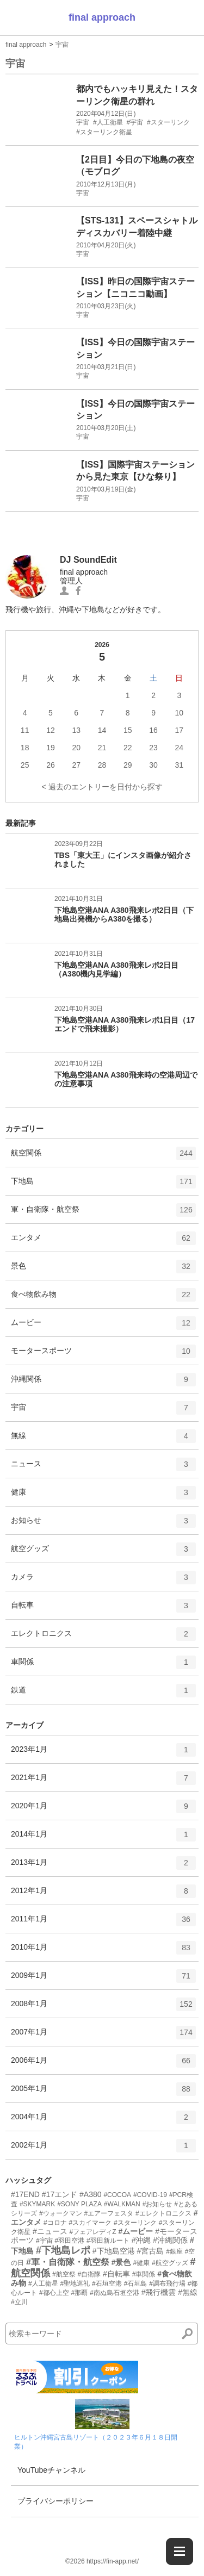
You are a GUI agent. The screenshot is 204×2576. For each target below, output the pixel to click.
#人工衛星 (43, 2283)
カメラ (103, 1581)
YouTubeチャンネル (51, 2470)
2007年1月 (103, 2036)
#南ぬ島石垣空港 (114, 2293)
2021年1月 (103, 1781)
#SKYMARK (37, 2204)
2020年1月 (103, 1810)
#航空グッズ (170, 2263)
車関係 (103, 1666)
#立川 (19, 2302)
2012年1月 (103, 1894)
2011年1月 (103, 1923)
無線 (103, 1439)
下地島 (103, 1185)
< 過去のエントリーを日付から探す (101, 786)
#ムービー (135, 2231)
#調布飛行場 (167, 2283)
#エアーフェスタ (108, 2213)
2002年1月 (103, 2149)
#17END (25, 2194)
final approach (102, 17)
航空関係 (103, 1157)
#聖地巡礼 (75, 2283)
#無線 (187, 2292)
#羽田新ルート (107, 2240)
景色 (103, 1270)
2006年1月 (103, 2064)
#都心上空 (54, 2293)
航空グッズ (103, 1552)
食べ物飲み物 (103, 1298)
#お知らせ (157, 2204)
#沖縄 (141, 2240)
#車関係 (144, 2274)
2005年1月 (103, 2092)
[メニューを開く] (179, 2551)
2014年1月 (103, 1838)
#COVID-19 (150, 2195)
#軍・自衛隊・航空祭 (67, 2262)
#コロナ (55, 2222)
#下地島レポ (63, 2250)
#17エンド (59, 2194)
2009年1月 (103, 1979)
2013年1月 (103, 1866)
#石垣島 (135, 2283)
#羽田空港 (69, 2240)
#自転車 (116, 2273)
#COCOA (117, 2195)
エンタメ (103, 1241)
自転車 (103, 1609)
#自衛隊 (89, 2274)
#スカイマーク (90, 2222)
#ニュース (50, 2231)
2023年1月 (103, 1753)
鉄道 (103, 1694)
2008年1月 (103, 2008)
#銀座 (174, 2251)
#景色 (121, 2262)
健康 (103, 1496)
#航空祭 (64, 2274)
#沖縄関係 (170, 2240)
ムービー (103, 1326)
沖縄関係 (103, 1383)
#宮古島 (150, 2251)
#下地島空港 (113, 2251)
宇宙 (62, 44)
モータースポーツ (103, 1355)
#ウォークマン (60, 2213)
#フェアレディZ (93, 2232)
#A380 (90, 2194)
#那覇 (79, 2293)
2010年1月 (103, 1951)
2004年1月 (103, 2121)
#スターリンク (135, 2222)
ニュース (103, 1468)
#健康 (141, 2263)
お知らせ (103, 1524)
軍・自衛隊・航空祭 (103, 1213)
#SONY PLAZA (79, 2204)
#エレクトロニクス (163, 2213)
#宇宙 (44, 2240)
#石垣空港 (107, 2283)
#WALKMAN (122, 2204)
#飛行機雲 (158, 2292)
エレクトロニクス (103, 1637)
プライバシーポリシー (55, 2501)
